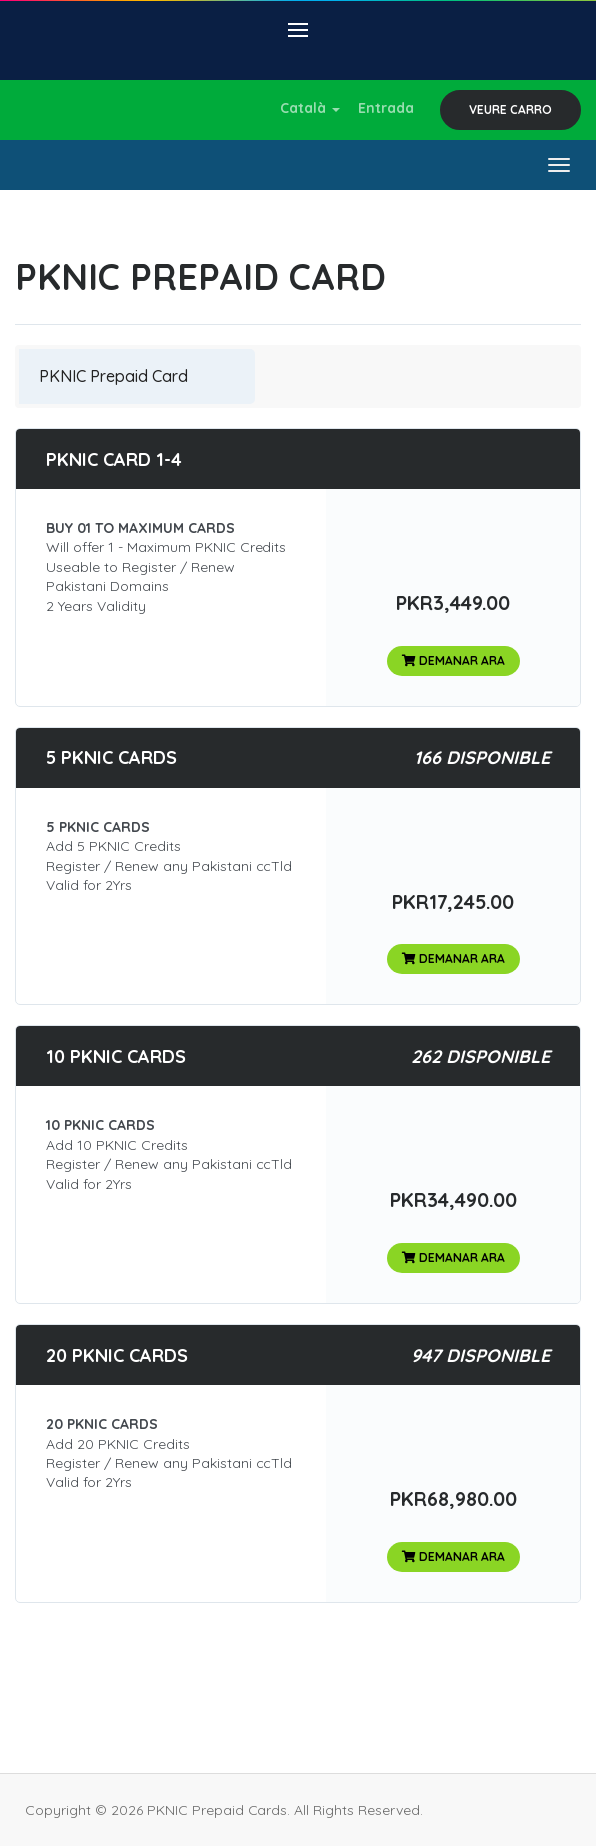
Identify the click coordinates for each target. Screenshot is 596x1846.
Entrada (386, 108)
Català (310, 108)
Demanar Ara (453, 660)
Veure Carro (510, 109)
